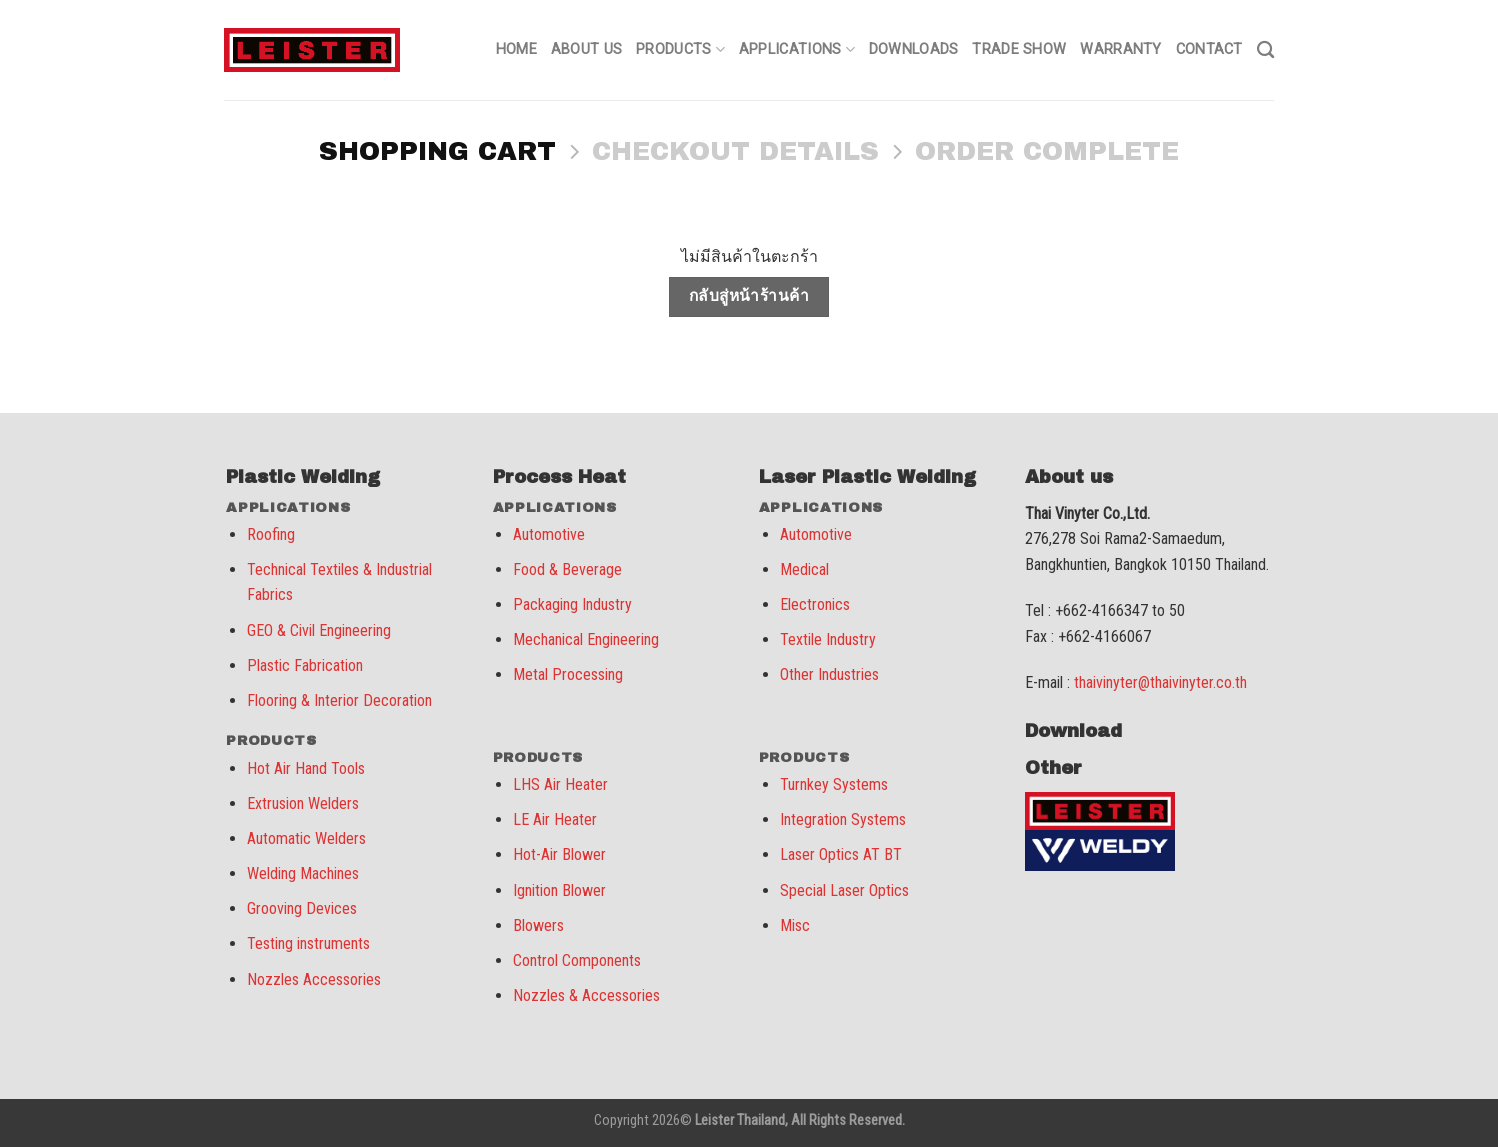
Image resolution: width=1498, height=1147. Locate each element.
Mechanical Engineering (586, 639)
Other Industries (829, 674)
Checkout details (735, 151)
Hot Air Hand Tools (306, 768)
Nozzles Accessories (314, 979)
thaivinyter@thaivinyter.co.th (1160, 682)
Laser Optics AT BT (841, 854)
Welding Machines (303, 873)
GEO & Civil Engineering (319, 630)
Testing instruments (308, 943)
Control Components (577, 960)
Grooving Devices (302, 908)
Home (516, 49)
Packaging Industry (572, 604)
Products (680, 49)
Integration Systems (843, 819)
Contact (1209, 49)
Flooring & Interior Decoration (339, 700)
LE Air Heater (555, 819)
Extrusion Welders (303, 803)
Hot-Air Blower (559, 854)
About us (586, 49)
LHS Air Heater (560, 784)
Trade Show (1019, 49)
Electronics (815, 604)
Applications (797, 49)
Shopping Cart (437, 151)
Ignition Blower (559, 890)
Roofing (271, 534)
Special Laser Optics (844, 890)
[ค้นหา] (1265, 50)
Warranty (1120, 49)
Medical (804, 569)
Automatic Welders (306, 838)
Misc (795, 925)
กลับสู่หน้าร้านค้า (749, 296)
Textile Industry (828, 639)
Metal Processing (568, 674)
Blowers (538, 925)
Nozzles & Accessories (586, 995)
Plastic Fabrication (305, 665)
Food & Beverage (567, 569)
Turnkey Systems (834, 784)
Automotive (549, 534)
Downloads (914, 49)
